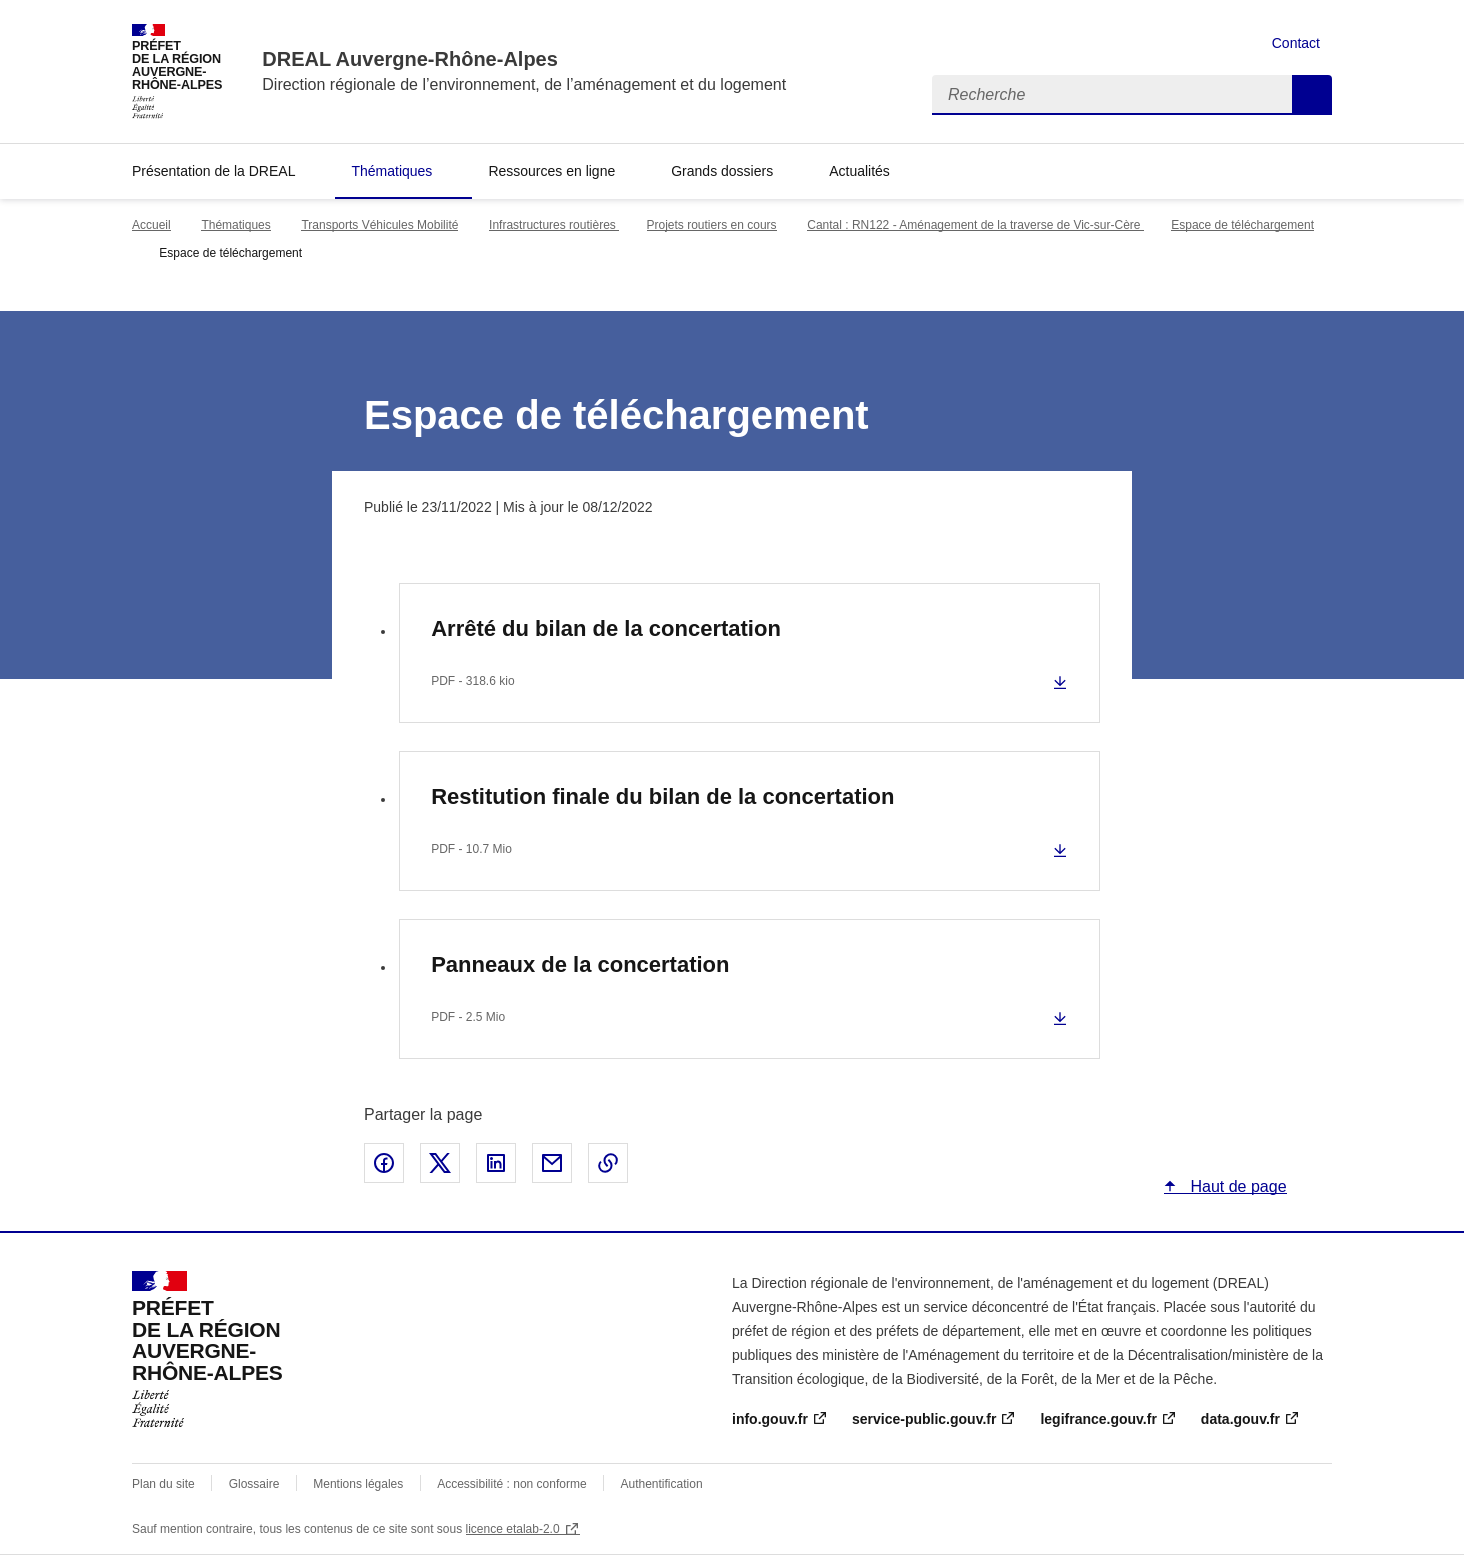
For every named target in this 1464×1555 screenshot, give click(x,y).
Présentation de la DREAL (213, 171)
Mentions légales (358, 1484)
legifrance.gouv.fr (1098, 1419)
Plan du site (163, 1484)
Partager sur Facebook (384, 1163)
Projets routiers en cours (712, 225)
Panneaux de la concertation (580, 964)
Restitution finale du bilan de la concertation (662, 796)
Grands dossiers (722, 171)
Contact (1296, 43)
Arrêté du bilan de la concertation (606, 628)
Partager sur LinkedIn (496, 1163)
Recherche (1312, 95)
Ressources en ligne (551, 171)
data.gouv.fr (1240, 1419)
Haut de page (1236, 1186)
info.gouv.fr (770, 1419)
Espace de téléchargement (1242, 225)
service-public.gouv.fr (924, 1419)
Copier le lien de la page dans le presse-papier (608, 1163)
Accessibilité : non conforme (511, 1484)
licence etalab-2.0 (513, 1529)
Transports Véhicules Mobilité (379, 225)
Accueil (151, 225)
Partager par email (552, 1163)
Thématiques (391, 171)
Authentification (662, 1484)
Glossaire (254, 1484)
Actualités (859, 171)
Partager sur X (440, 1163)
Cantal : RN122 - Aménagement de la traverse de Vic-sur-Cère (975, 225)
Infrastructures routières (554, 225)
